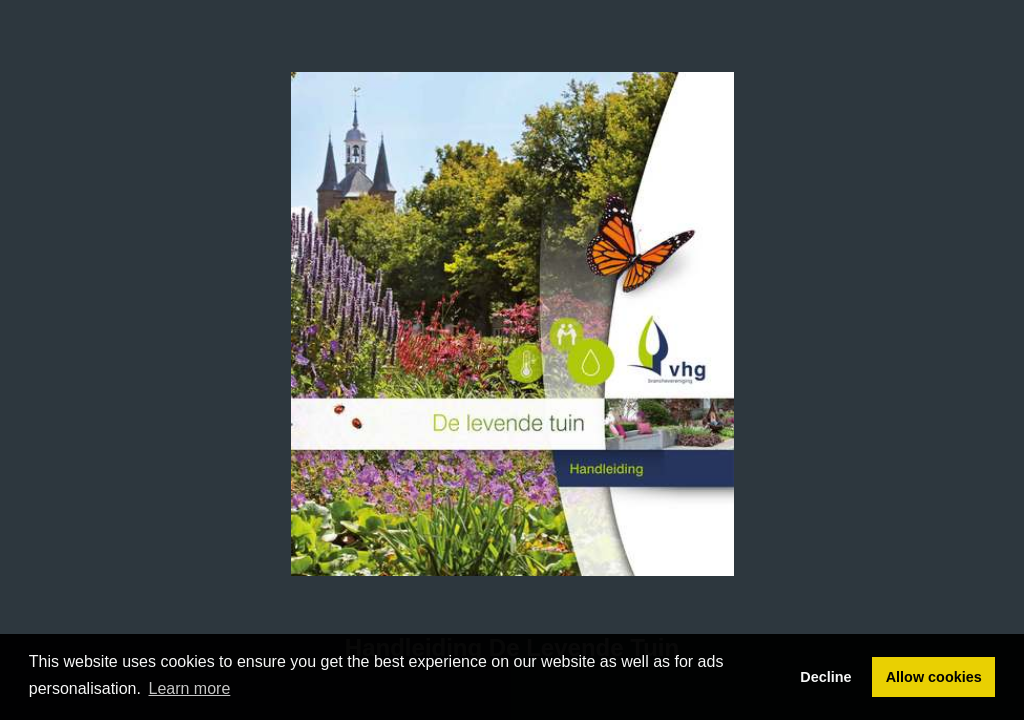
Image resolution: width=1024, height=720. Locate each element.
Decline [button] (825, 677)
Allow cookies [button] (934, 677)
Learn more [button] (190, 688)
